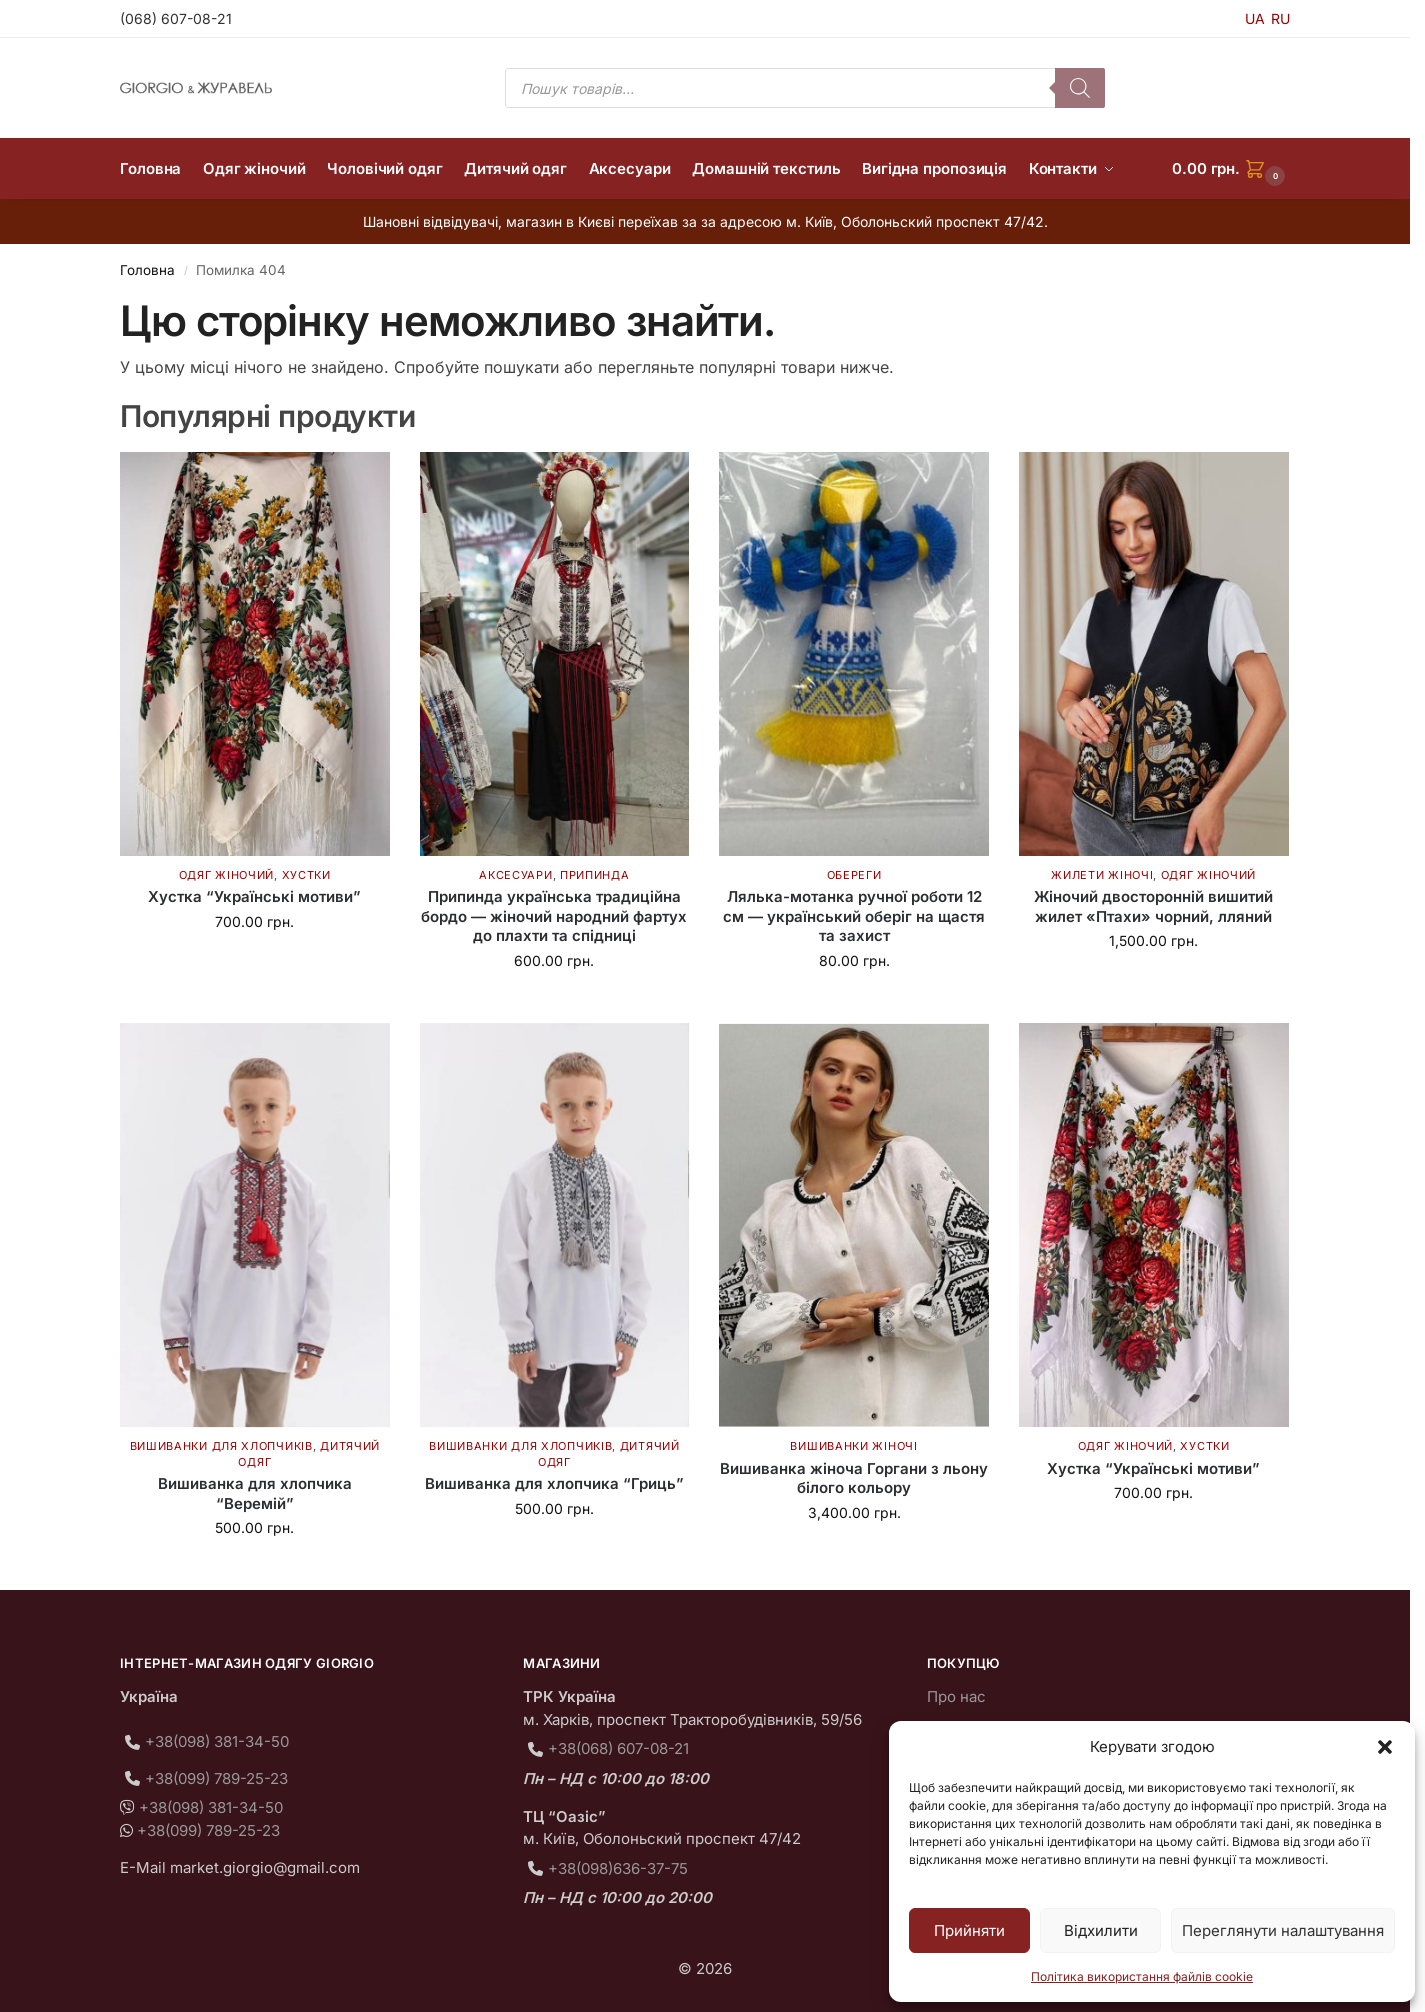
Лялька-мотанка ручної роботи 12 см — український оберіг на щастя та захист (854, 916)
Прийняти (969, 1930)
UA (1255, 18)
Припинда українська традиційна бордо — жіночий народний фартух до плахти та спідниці (554, 916)
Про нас (956, 1696)
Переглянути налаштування (1283, 1930)
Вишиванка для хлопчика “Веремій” (255, 1493)
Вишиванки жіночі (853, 1446)
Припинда (595, 875)
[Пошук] (1080, 88)
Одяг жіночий (226, 875)
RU (1280, 18)
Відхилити (1101, 1930)
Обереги (854, 875)
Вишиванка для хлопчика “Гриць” (554, 1483)
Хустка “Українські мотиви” (254, 896)
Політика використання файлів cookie (1142, 1976)
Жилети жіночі (1102, 875)
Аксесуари (515, 875)
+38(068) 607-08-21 (618, 1748)
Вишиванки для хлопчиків (221, 1446)
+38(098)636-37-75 (618, 1868)
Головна (147, 270)
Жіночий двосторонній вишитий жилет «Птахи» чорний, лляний (1153, 906)
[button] (1385, 1747)
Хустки (306, 875)
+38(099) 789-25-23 (216, 1778)
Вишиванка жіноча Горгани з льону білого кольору (854, 1478)
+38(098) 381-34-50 (217, 1741)
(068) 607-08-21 (176, 18)
